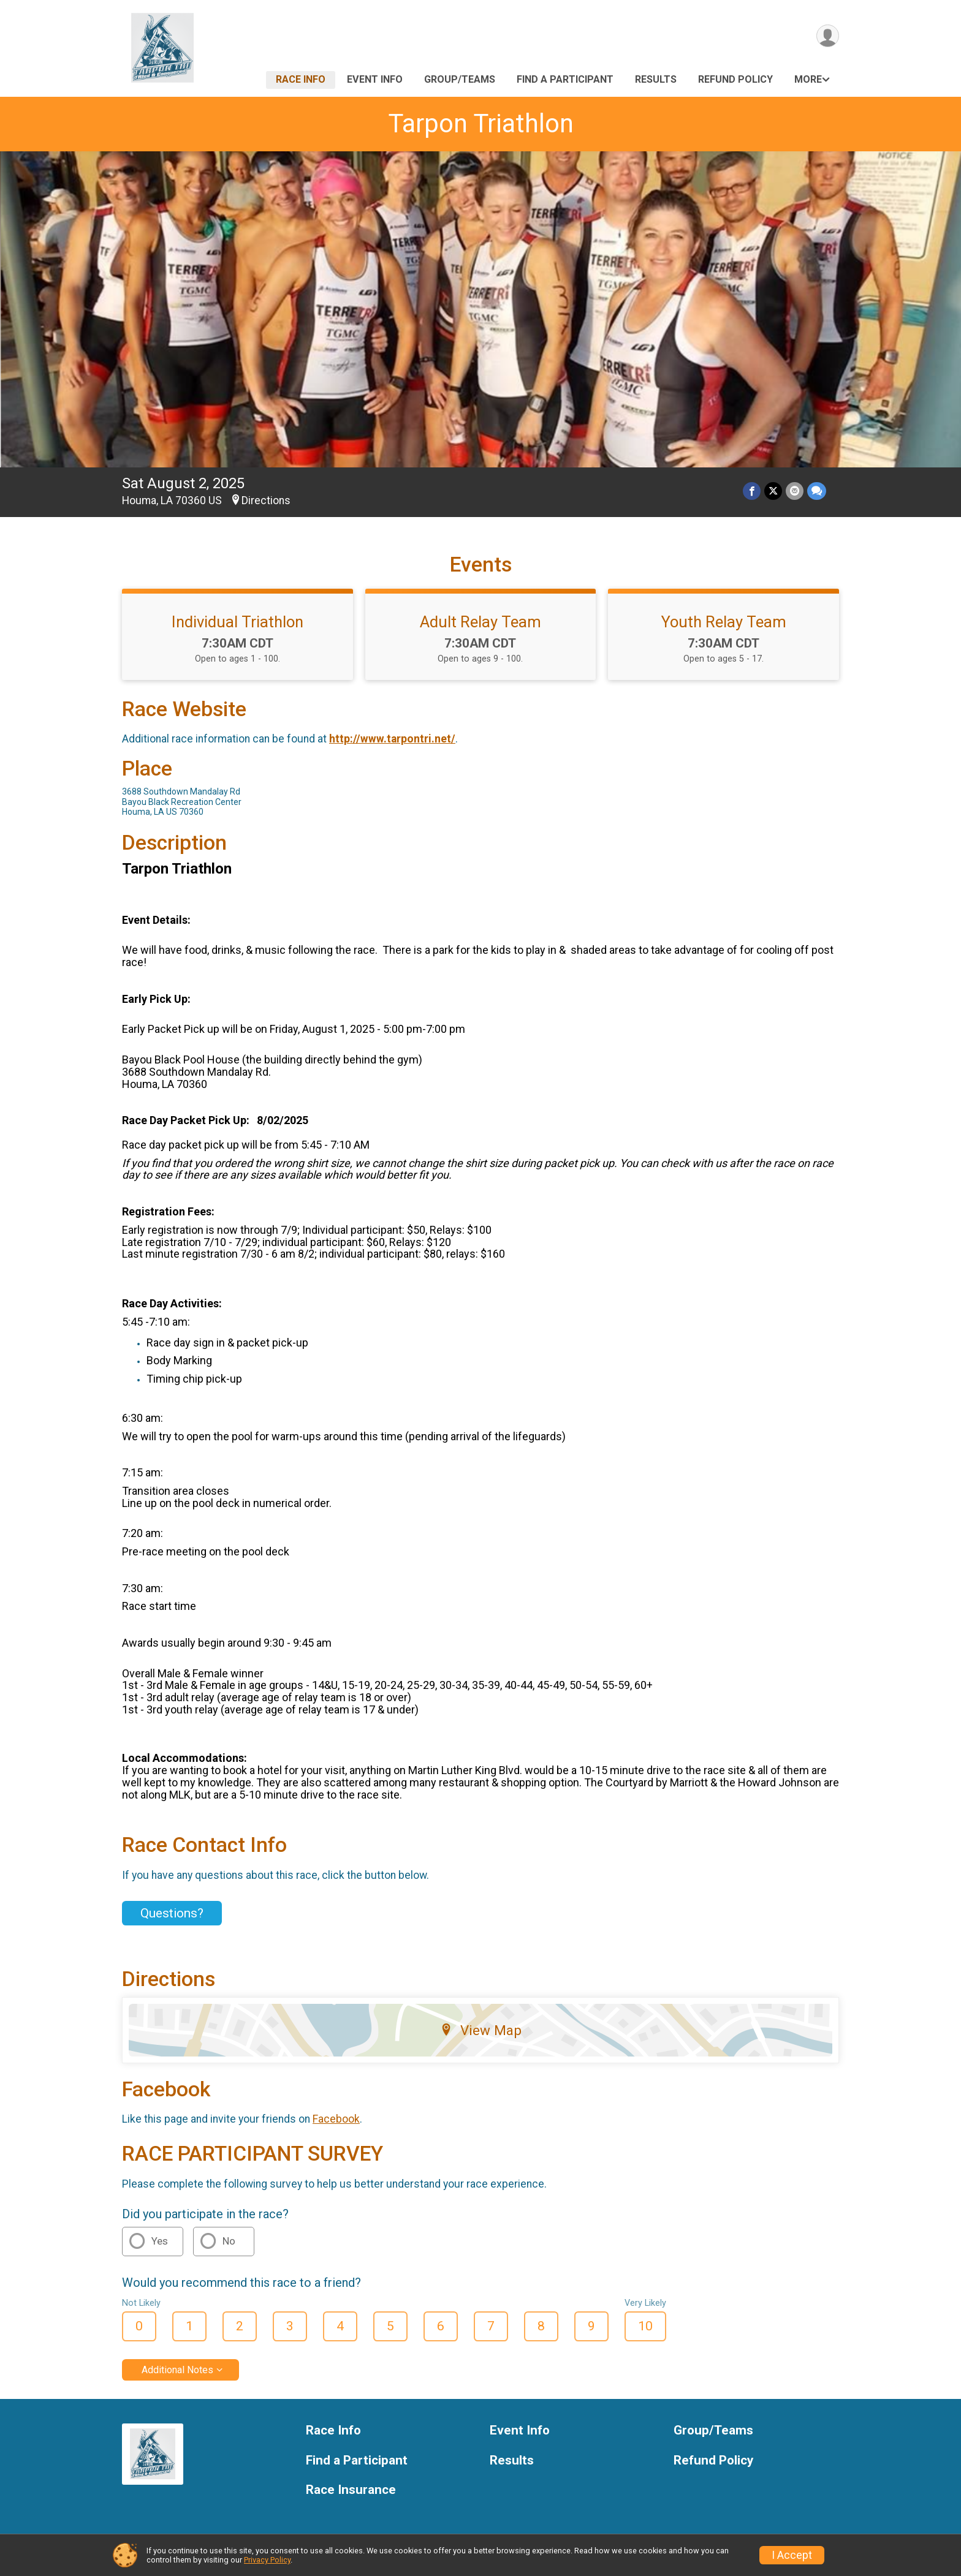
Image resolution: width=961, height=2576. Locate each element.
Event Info (375, 79)
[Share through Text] (816, 491)
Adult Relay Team (480, 622)
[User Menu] (827, 36)
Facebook (336, 2119)
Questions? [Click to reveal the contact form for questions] (171, 1913)
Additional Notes (177, 2370)
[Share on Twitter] (773, 491)
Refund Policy (735, 79)
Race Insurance (351, 2490)
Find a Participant (565, 79)
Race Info (300, 79)
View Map (481, 2030)
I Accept (792, 2555)
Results (656, 79)
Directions (266, 500)
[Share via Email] (794, 491)
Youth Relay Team (723, 622)
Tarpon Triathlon (481, 123)
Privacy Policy (267, 2559)
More (808, 79)
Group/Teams (459, 79)
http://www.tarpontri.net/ (392, 739)
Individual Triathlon (237, 622)
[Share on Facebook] (752, 491)
